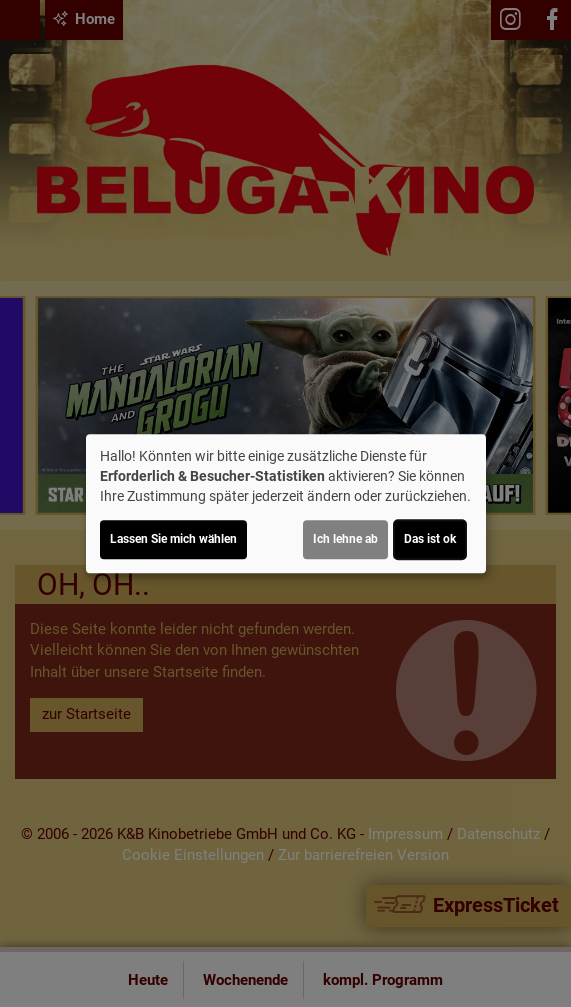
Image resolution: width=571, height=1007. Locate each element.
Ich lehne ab (345, 539)
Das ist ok (430, 539)
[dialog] (286, 504)
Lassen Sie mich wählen (173, 539)
